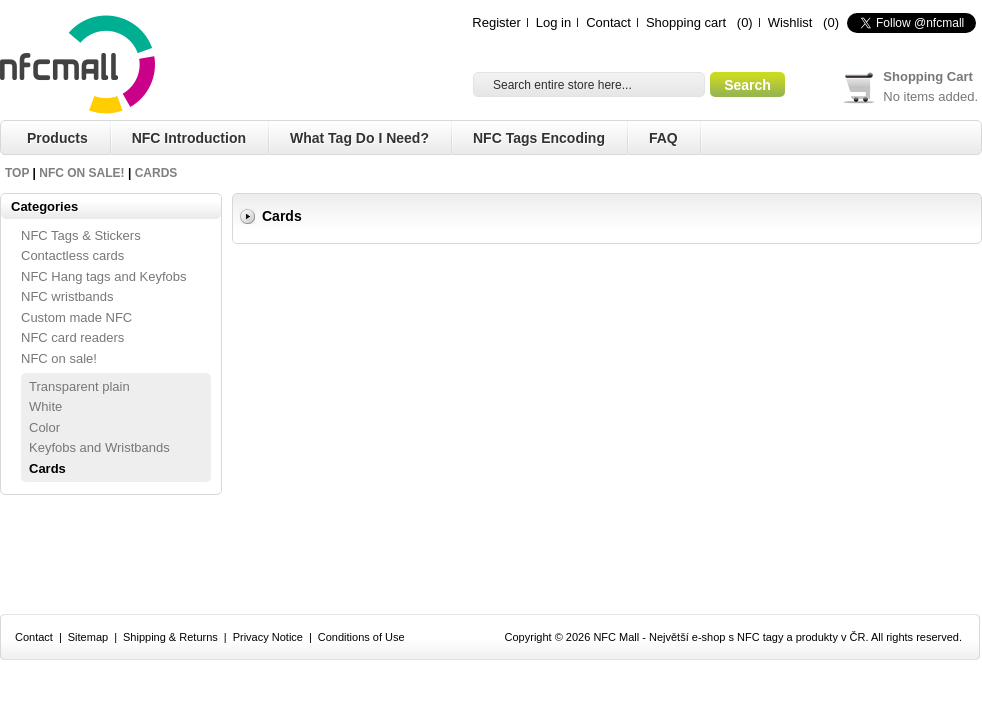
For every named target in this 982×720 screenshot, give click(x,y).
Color (44, 427)
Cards (156, 173)
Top (17, 173)
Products (57, 138)
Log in (553, 22)
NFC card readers (72, 337)
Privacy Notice (268, 637)
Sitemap (88, 637)
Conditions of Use (361, 637)
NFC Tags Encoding (539, 138)
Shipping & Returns (170, 637)
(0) (745, 22)
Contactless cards (72, 255)
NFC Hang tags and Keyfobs (103, 276)
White (45, 406)
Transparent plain (79, 386)
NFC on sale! (81, 173)
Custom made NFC (76, 317)
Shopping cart (686, 22)
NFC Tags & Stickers (81, 235)
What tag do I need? (359, 138)
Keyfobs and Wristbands (99, 447)
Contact (608, 22)
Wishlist (790, 22)
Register (496, 22)
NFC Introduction (189, 138)
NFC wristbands (67, 296)
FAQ (663, 138)
